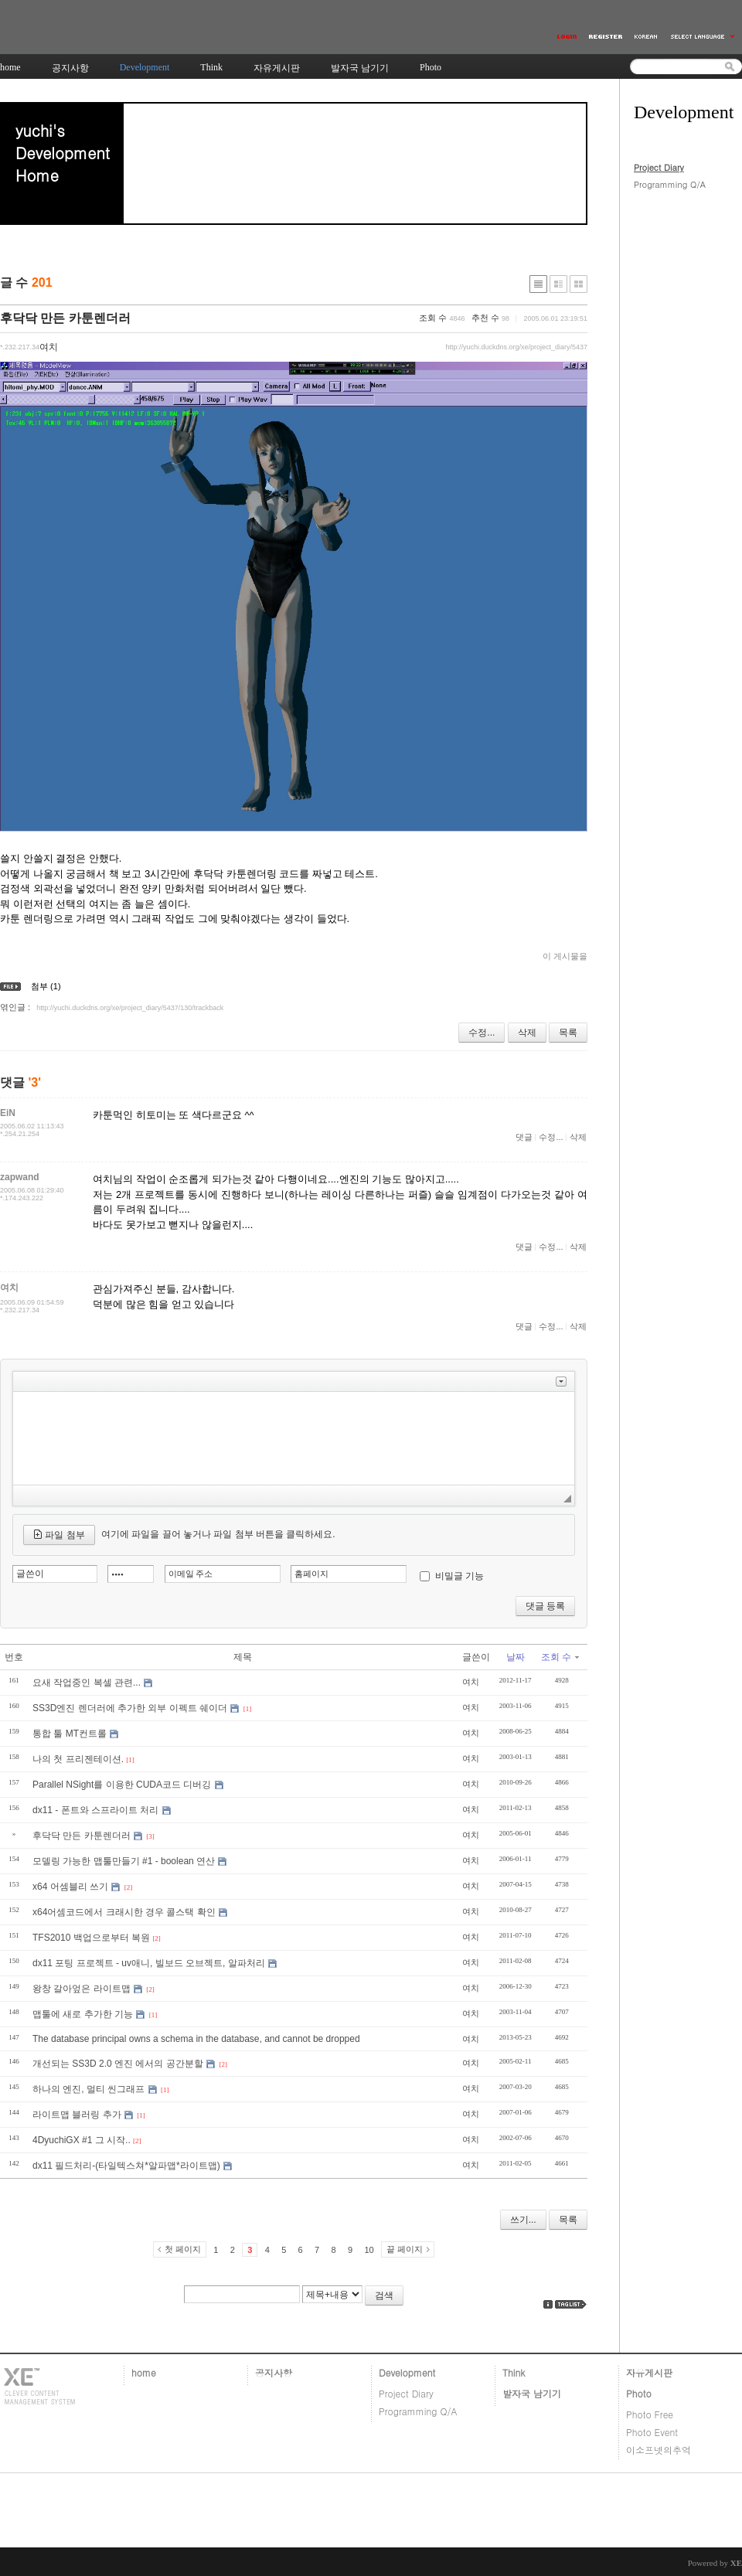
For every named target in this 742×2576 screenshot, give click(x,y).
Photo (639, 2393)
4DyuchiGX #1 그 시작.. (81, 2140)
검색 (384, 2295)
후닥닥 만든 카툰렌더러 (65, 318)
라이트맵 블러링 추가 (76, 2114)
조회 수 (560, 1657)
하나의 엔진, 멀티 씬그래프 (88, 2089)
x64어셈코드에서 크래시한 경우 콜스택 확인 (124, 1912)
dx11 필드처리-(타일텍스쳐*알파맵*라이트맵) (126, 2165)
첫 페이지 (183, 2249)
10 (368, 2249)
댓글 (524, 1137)
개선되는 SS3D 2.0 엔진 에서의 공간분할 (117, 2063)
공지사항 (273, 2372)
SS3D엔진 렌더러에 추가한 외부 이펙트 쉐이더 (129, 1708)
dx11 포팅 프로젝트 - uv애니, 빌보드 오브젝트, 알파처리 (148, 1963)
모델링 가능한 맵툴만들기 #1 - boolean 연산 (123, 1861)
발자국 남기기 (531, 2393)
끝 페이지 (404, 2249)
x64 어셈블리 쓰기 (70, 1886)
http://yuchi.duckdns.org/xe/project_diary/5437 (516, 347)
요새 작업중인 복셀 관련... (86, 1682)
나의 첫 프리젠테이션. (78, 1759)
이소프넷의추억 (658, 2449)
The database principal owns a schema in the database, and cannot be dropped (196, 2038)
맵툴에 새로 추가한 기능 (82, 2014)
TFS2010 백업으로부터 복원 (91, 1937)
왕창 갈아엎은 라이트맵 (81, 1988)
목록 (568, 1032)
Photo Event (652, 2431)
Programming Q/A (670, 184)
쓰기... (523, 2219)
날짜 (515, 1657)
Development (407, 2372)
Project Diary (659, 167)
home (143, 2372)
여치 (470, 1681)
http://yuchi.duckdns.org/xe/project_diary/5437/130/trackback (129, 1008)
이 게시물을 (565, 956)
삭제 (527, 1032)
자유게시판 (649, 2372)
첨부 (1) (46, 986)
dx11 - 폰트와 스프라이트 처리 (95, 1810)
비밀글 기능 (459, 1575)
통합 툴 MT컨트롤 (69, 1733)
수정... (481, 1032)
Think (513, 2372)
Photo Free (649, 2414)
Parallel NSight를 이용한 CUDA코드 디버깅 (121, 1784)
